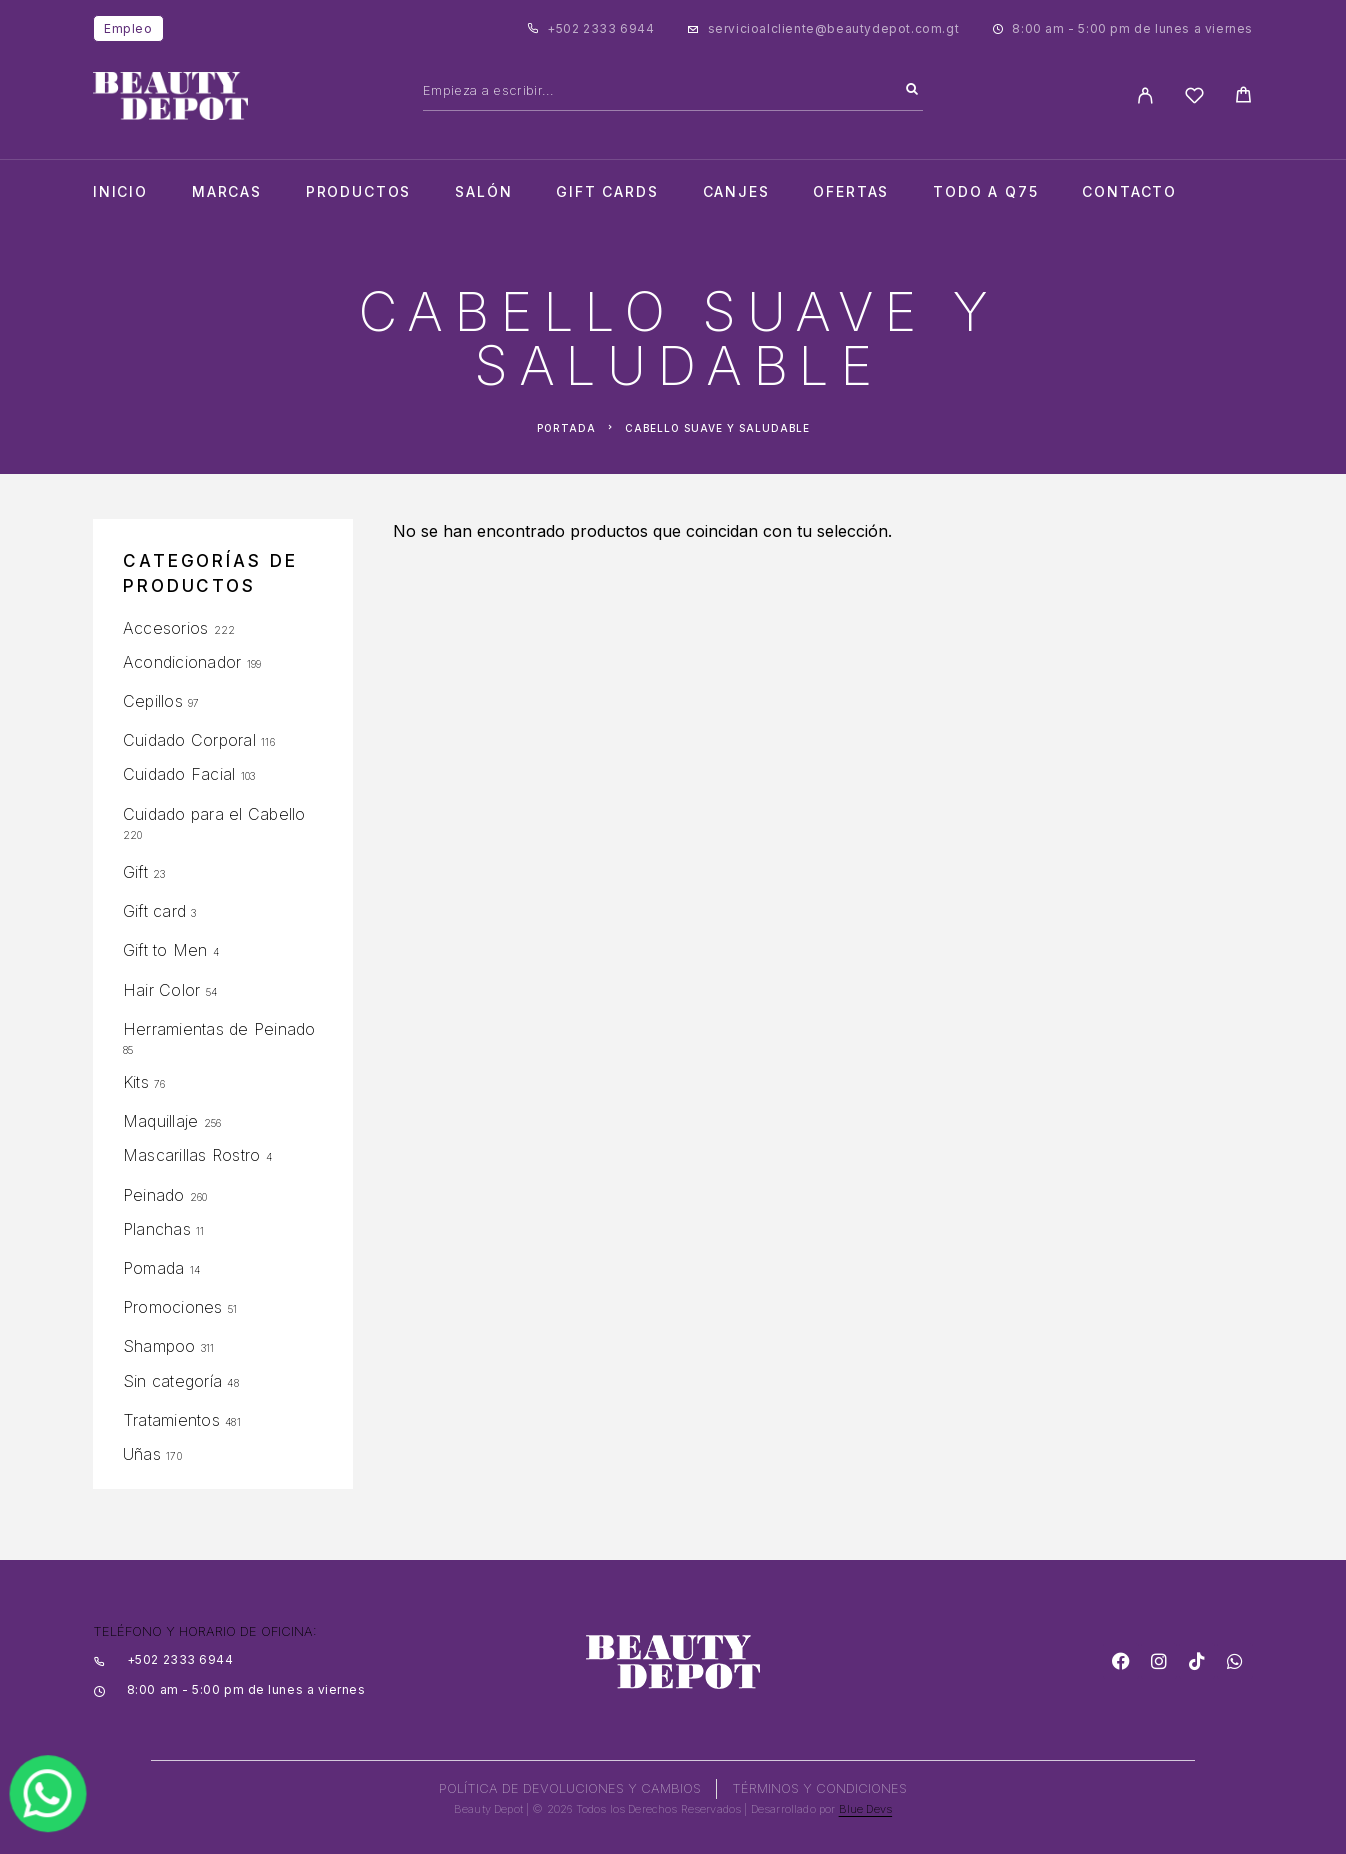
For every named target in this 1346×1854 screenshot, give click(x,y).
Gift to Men (165, 950)
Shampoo (159, 1346)
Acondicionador (182, 662)
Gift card (154, 911)
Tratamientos (171, 1420)
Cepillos (153, 701)
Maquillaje (160, 1121)
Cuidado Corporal (189, 740)
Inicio (120, 192)
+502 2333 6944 (600, 28)
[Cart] (1243, 97)
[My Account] (1145, 95)
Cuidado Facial (179, 774)
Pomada (153, 1268)
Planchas (157, 1229)
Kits (136, 1082)
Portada (566, 428)
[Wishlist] (1194, 98)
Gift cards (607, 192)
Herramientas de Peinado (219, 1029)
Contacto (1129, 192)
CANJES (736, 192)
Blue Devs (866, 1809)
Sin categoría (172, 1381)
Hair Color (161, 990)
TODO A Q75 (985, 192)
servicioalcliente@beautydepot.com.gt (834, 28)
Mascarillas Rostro (191, 1155)
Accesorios (165, 628)
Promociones (173, 1307)
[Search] (912, 90)
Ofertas (851, 192)
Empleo (128, 28)
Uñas (142, 1454)
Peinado (154, 1195)
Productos (358, 192)
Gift (135, 872)
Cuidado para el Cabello (214, 814)
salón (483, 192)
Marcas (227, 192)
